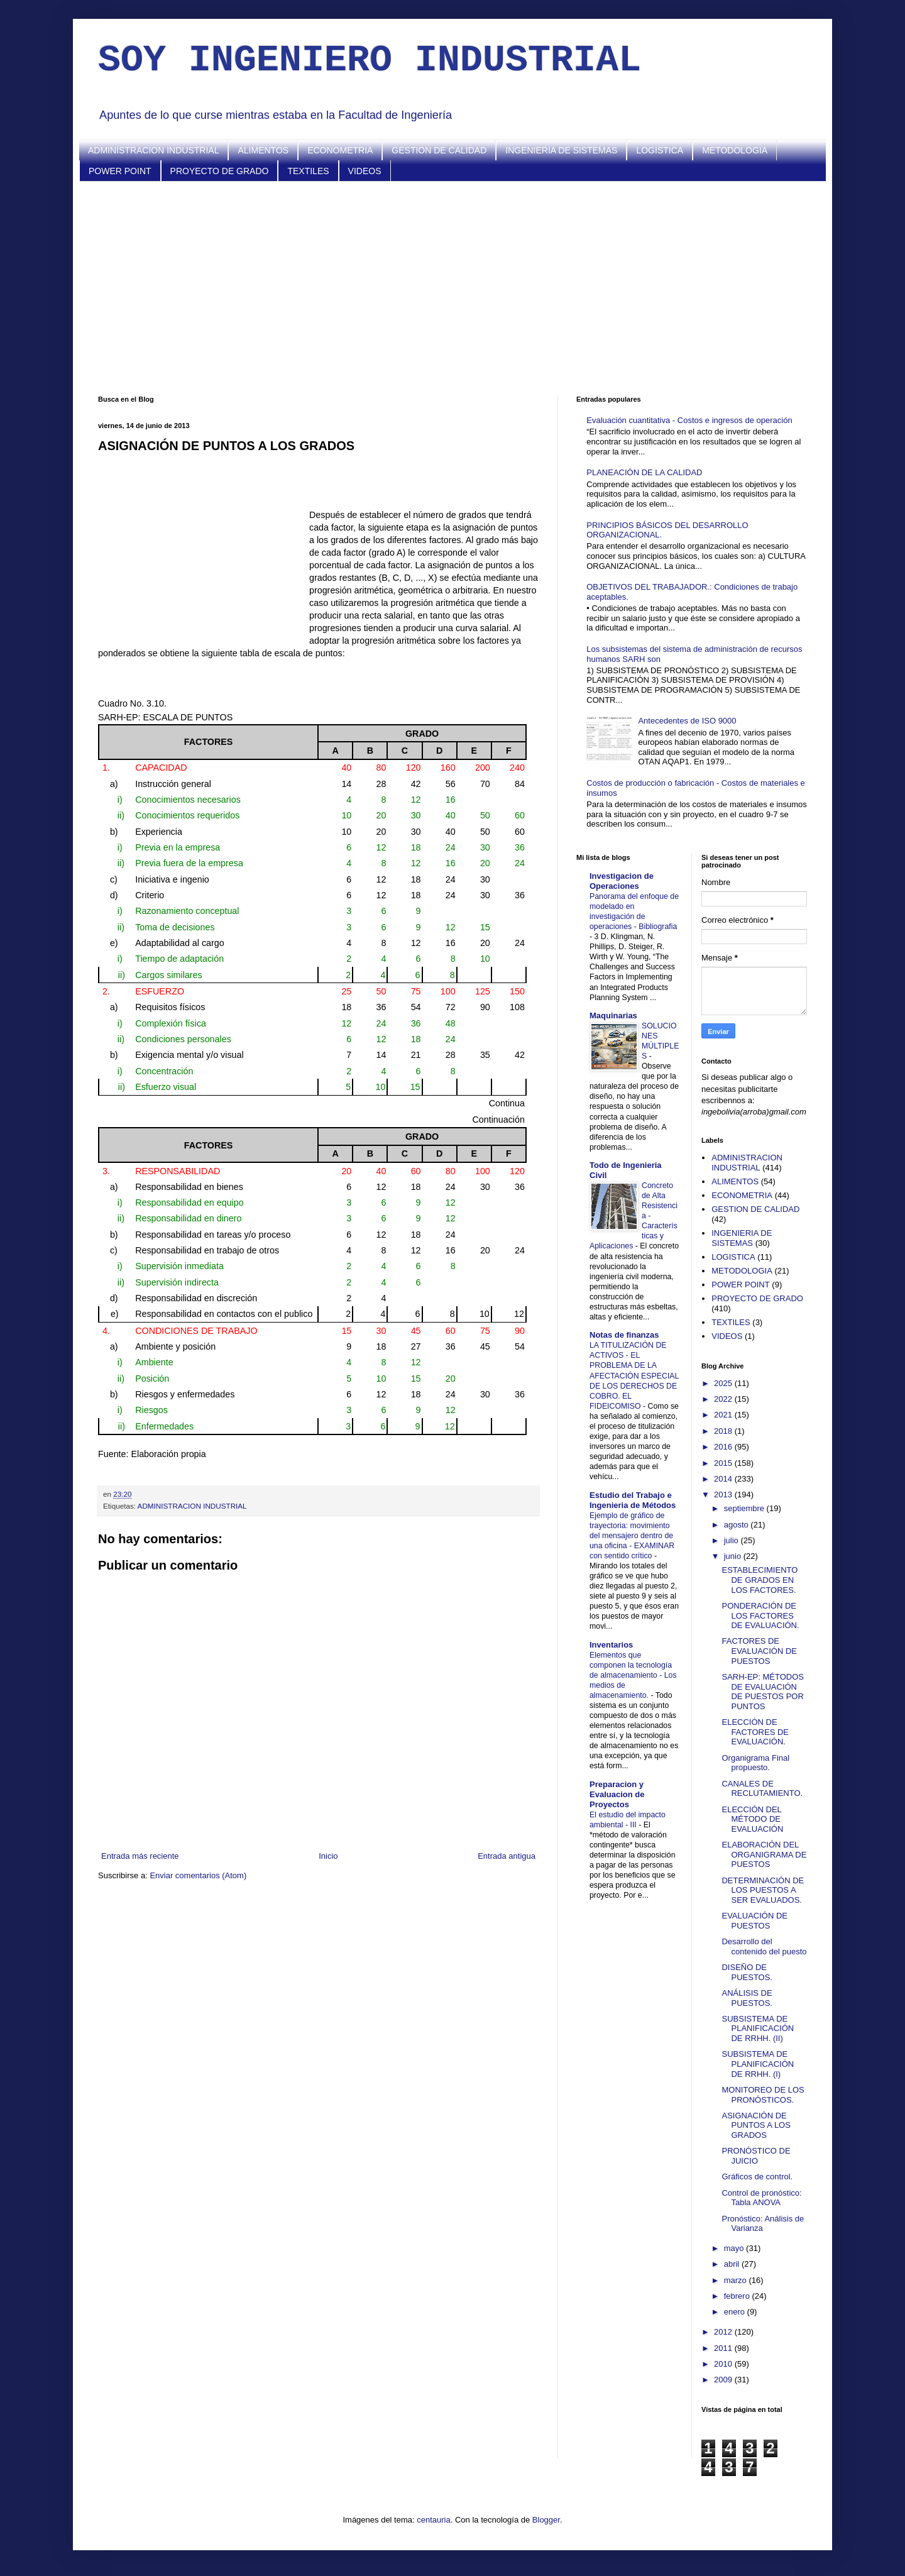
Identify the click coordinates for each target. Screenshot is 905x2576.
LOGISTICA (659, 150)
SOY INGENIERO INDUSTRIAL (369, 60)
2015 (724, 1463)
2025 (724, 1383)
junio (733, 1556)
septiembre (745, 1508)
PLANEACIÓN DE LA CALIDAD (644, 472)
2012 (724, 2332)
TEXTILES (308, 171)
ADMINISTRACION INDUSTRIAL (153, 150)
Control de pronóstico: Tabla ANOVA (761, 2198)
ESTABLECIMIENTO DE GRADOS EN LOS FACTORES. (759, 1579)
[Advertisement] (452, 289)
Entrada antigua (506, 1856)
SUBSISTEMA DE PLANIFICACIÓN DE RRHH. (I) (757, 2063)
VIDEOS (364, 171)
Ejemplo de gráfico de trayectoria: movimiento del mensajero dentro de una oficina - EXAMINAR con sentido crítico (632, 1535)
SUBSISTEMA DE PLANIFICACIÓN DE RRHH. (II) (757, 2028)
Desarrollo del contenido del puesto (763, 1946)
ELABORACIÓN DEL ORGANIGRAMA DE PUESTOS (763, 1854)
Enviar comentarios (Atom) (198, 1875)
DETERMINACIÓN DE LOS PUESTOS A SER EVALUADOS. (762, 1890)
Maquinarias (613, 1015)
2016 (724, 1446)
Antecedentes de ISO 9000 (687, 720)
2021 (724, 1414)
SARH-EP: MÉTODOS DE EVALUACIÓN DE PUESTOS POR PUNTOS (762, 1691)
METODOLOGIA (734, 150)
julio (732, 1540)
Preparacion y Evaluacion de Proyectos (617, 1794)
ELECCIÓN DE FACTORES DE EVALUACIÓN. (755, 1731)
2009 (724, 2379)
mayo (735, 2248)
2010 (724, 2364)
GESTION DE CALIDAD (439, 150)
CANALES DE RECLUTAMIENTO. (762, 1788)
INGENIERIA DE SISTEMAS (561, 150)
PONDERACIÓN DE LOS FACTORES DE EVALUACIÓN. (760, 1615)
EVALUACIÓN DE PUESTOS (754, 1920)
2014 (724, 1478)
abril (733, 2264)
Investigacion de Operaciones (622, 881)
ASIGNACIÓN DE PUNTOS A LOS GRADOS (755, 2125)
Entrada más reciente (140, 1856)
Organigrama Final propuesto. (755, 1763)
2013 (724, 1494)
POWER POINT (120, 171)
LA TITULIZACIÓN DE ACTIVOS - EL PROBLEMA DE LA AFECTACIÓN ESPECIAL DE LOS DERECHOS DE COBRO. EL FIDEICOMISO (634, 1375)
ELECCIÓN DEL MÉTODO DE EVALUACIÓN (752, 1819)
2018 (724, 1431)
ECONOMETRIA (340, 150)
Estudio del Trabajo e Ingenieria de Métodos (633, 1500)
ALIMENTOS (263, 150)
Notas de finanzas (624, 1335)
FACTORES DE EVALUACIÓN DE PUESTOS (759, 1650)
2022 (724, 1399)
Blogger (546, 2519)
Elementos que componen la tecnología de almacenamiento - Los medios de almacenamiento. (633, 1675)
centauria (433, 2519)
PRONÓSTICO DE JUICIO (755, 2156)
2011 (724, 2348)
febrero (738, 2296)
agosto (737, 1524)
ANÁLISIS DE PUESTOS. (746, 1998)
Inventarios (611, 1644)
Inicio (328, 1856)
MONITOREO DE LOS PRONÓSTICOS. (762, 2095)
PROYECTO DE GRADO (219, 171)
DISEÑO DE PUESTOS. (746, 1972)
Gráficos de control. (757, 2176)
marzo (736, 2280)
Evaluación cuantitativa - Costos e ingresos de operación (689, 420)
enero (735, 2311)
